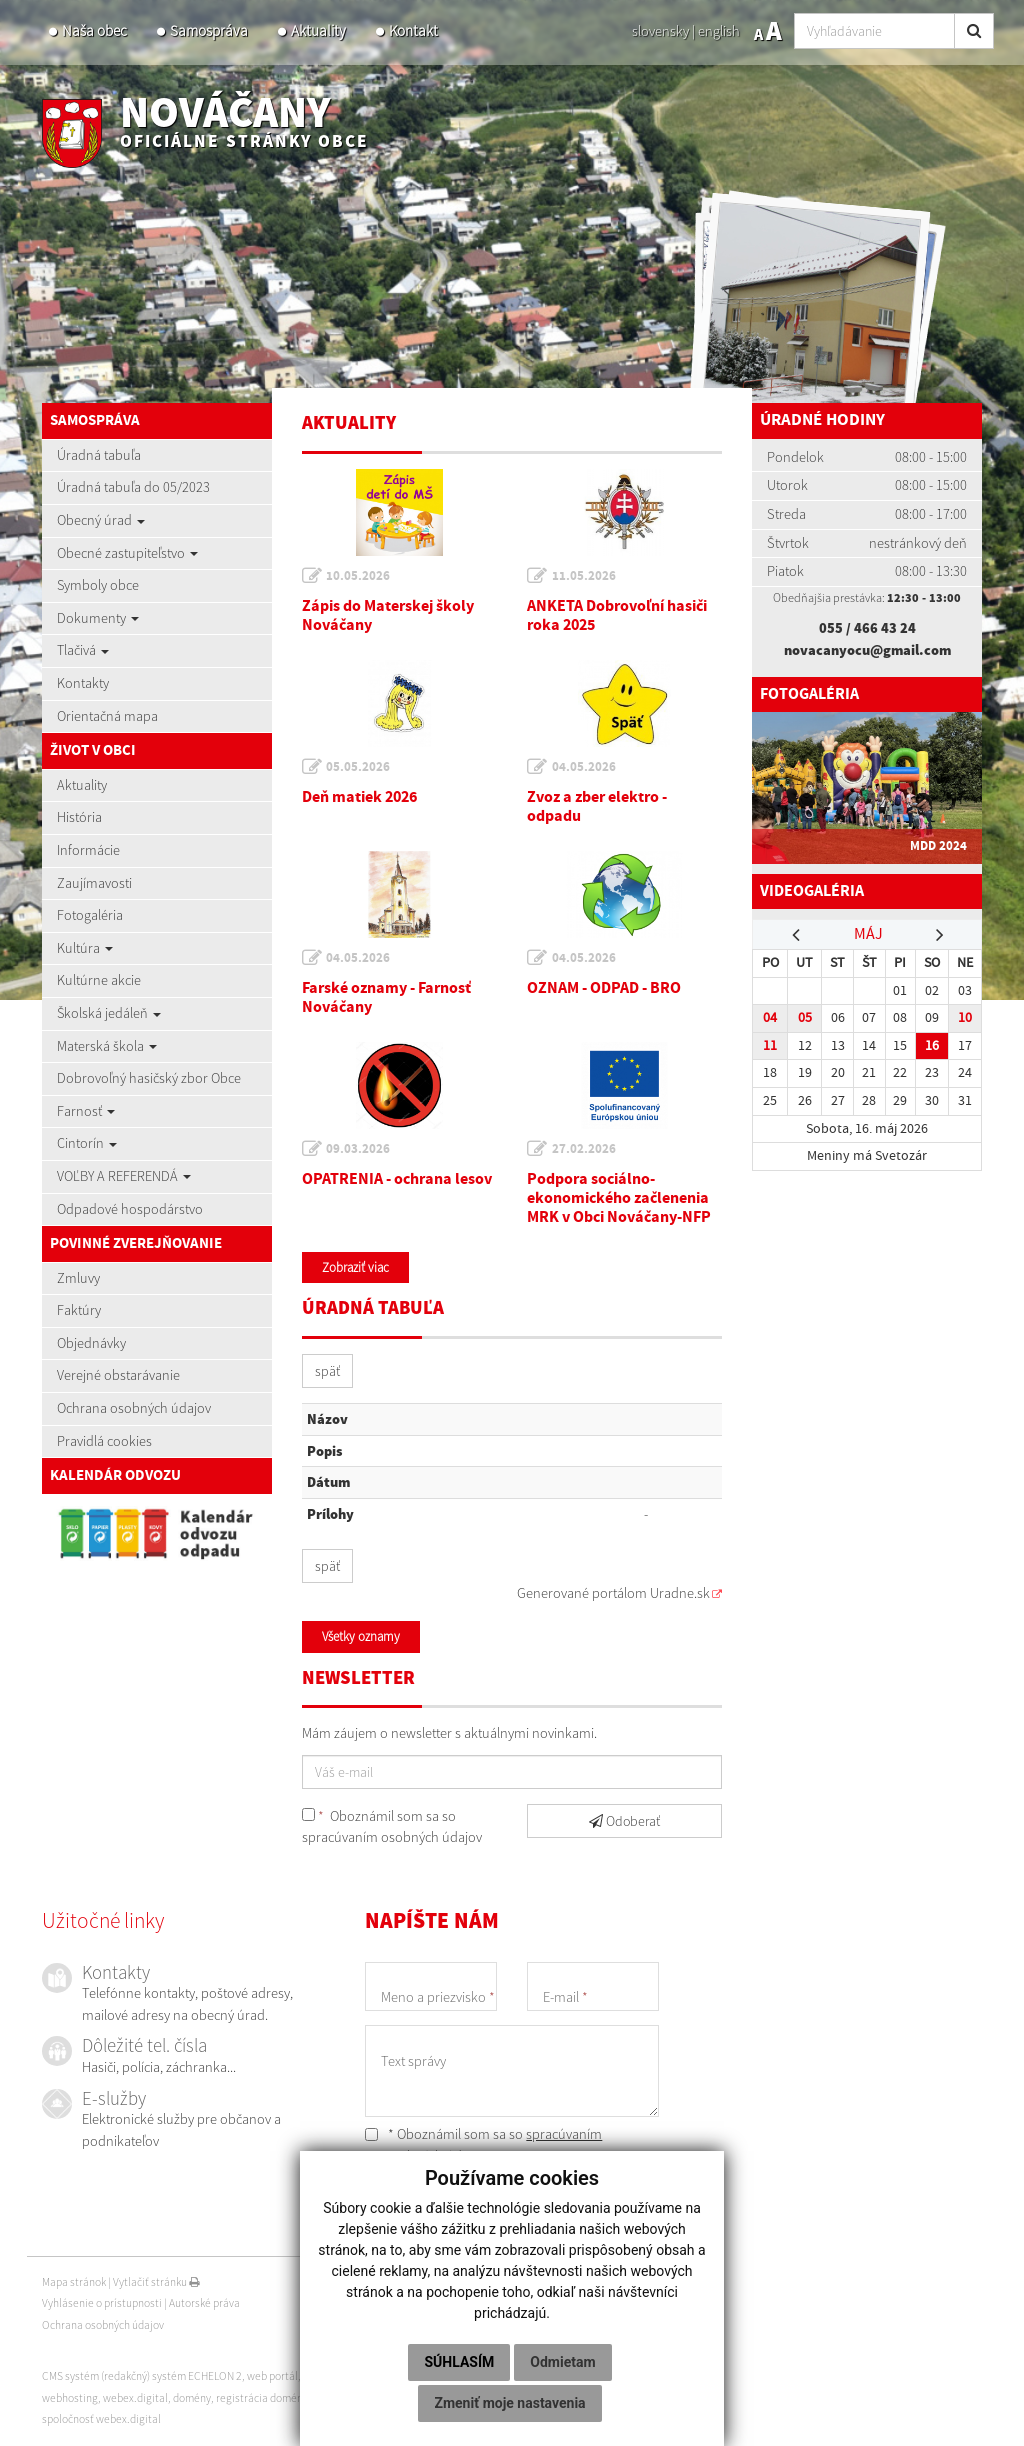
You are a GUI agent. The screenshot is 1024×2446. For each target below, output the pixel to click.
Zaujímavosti (94, 883)
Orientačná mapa (107, 716)
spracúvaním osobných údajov (392, 1837)
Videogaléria (815, 891)
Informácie (88, 850)
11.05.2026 (584, 576)
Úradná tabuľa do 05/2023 (133, 487)
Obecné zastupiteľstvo (127, 553)
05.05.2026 (359, 767)
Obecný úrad (101, 520)
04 (770, 1017)
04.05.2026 (584, 767)
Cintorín (87, 1143)
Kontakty (83, 683)
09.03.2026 (359, 1149)
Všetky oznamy (361, 1636)
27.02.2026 (584, 1149)
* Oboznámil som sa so (483, 2145)
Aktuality (318, 30)
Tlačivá (83, 650)
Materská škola (107, 1046)
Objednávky (91, 1343)
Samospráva (209, 30)
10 (965, 1017)
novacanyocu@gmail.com (867, 650)
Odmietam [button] (562, 2362)
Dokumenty (98, 618)
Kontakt (413, 30)
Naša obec (94, 30)
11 (770, 1045)
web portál (272, 2376)
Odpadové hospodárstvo (130, 1209)
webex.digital (135, 2398)
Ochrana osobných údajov (134, 1408)
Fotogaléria (90, 915)
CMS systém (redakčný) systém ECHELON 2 (142, 2376)
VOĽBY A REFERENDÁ (124, 1176)
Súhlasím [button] (459, 2362)
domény (192, 2398)
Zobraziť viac (355, 1267)
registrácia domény (262, 2398)
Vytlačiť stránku (156, 2282)
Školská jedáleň (109, 1013)
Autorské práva (204, 2303)
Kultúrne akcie (99, 980)
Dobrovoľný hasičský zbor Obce (149, 1078)
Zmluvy (78, 1278)
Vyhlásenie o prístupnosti (102, 2303)
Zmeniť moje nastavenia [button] (509, 2403)
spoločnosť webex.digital (101, 2419)
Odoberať (624, 1821)
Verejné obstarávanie (118, 1375)
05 (805, 1017)
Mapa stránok (74, 2282)
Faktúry (79, 1310)
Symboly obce (98, 585)
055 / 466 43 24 (867, 628)
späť (327, 1371)
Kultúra (85, 948)
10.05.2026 (359, 576)
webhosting (70, 2398)
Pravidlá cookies (104, 1441)
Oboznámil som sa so (392, 1827)
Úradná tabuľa (99, 455)
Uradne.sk (680, 1593)
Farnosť (86, 1111)
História (79, 817)
